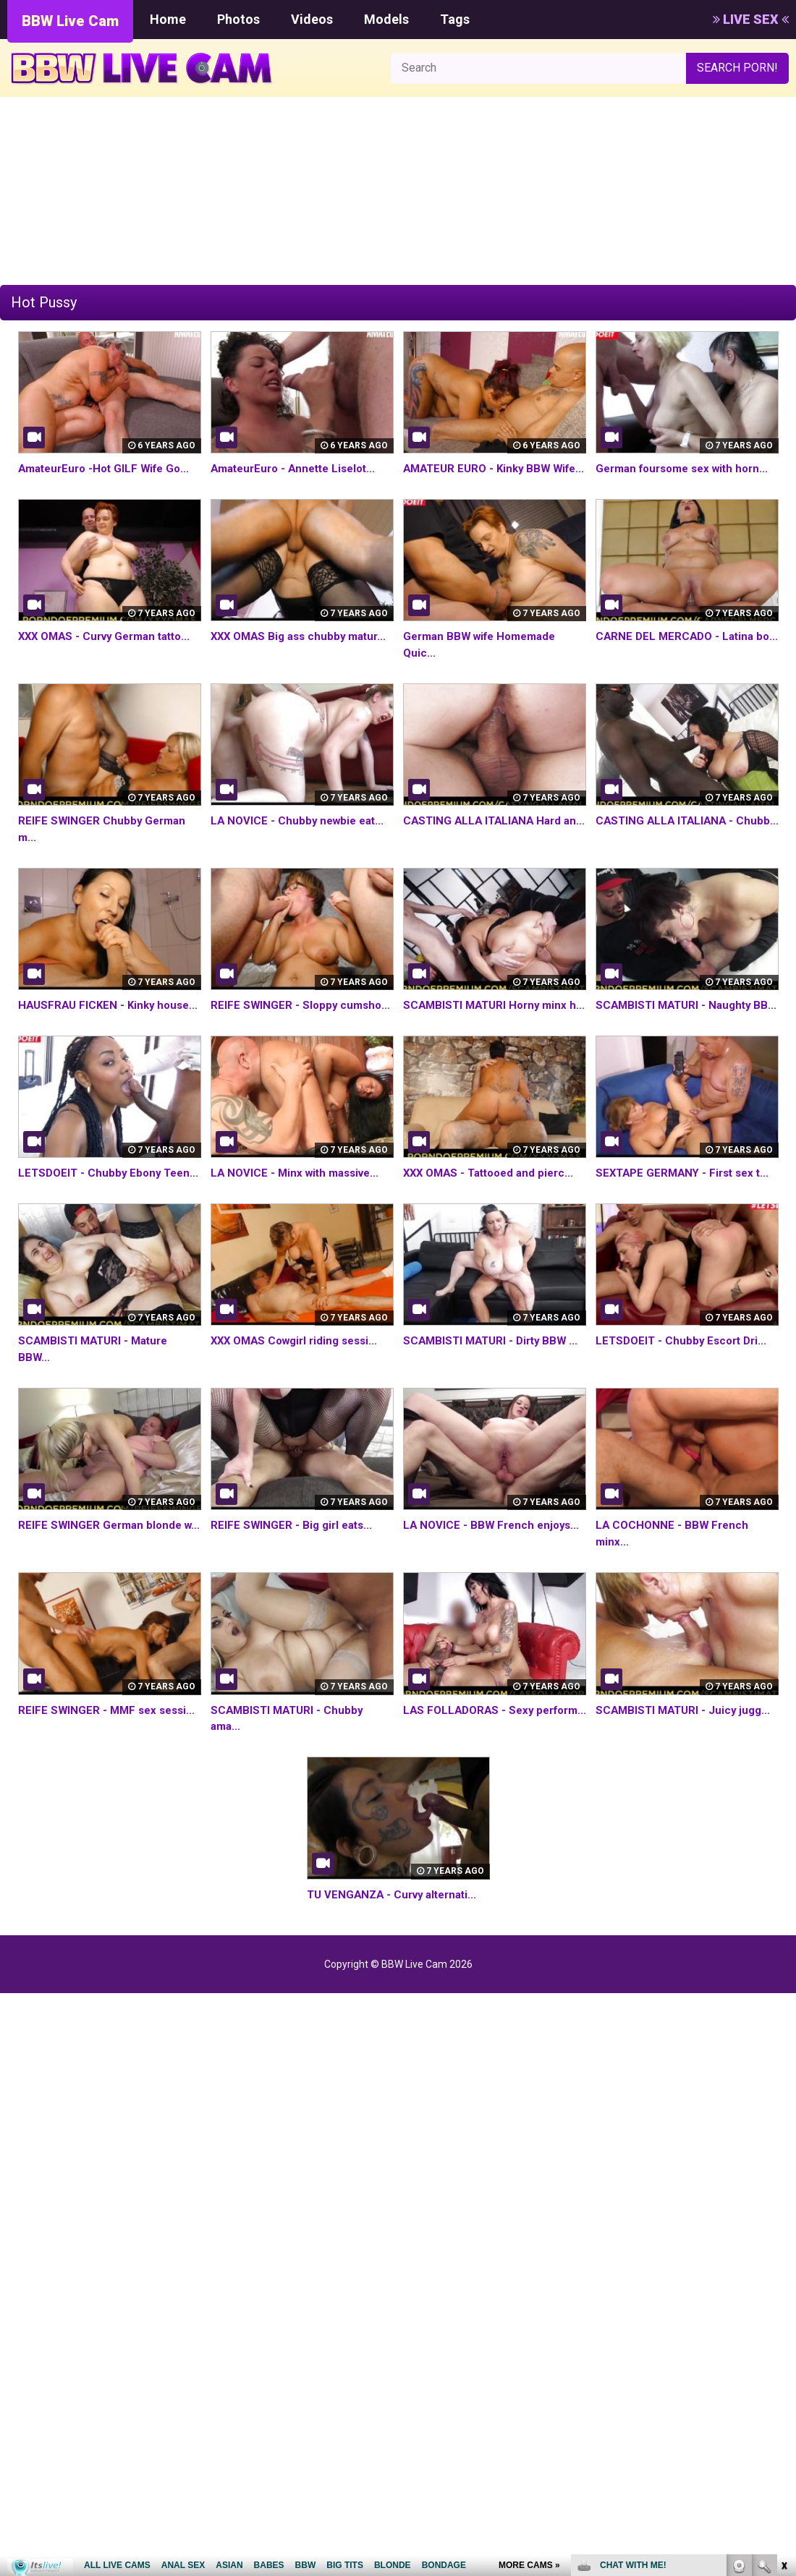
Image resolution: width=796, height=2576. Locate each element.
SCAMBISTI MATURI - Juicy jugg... (686, 1759)
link (783, 2350)
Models (386, 19)
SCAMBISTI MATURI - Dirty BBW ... (494, 1390)
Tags (455, 19)
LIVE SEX (751, 19)
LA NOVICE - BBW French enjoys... (494, 1575)
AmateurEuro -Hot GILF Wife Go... (109, 468)
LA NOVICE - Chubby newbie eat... (301, 837)
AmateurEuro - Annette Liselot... (299, 468)
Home (168, 19)
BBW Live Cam (70, 21)
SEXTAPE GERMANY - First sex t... (687, 1206)
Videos (312, 19)
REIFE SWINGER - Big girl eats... (294, 1575)
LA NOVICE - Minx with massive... (299, 1206)
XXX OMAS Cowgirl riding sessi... (300, 1390)
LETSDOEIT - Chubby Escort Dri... (685, 1390)
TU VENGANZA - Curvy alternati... (397, 1943)
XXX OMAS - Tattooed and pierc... (494, 1206)
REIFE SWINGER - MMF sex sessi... (109, 1759)
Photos (238, 19)
